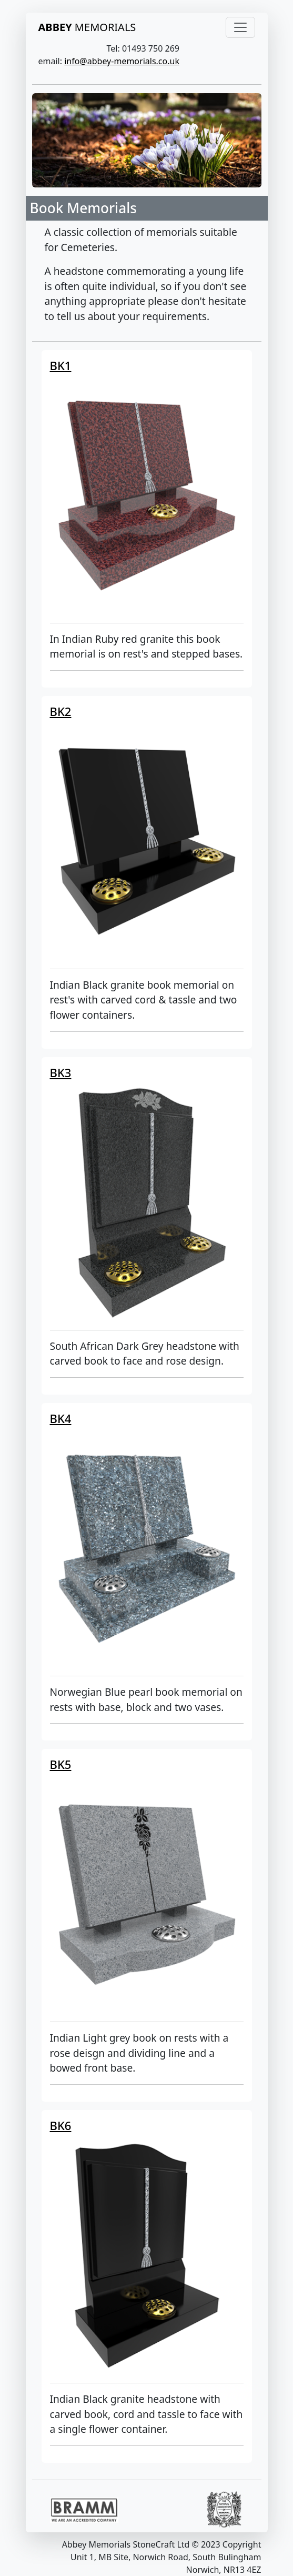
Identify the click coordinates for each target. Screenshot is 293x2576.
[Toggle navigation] (240, 27)
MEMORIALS (87, 27)
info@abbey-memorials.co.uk (121, 61)
